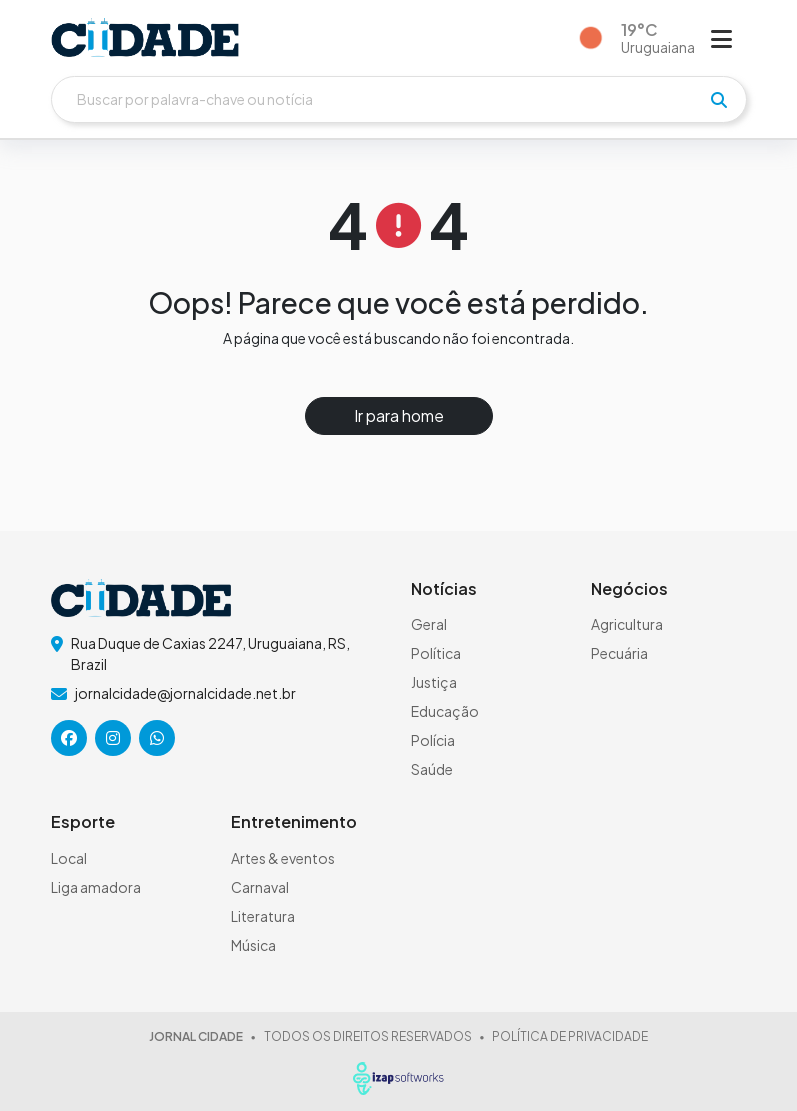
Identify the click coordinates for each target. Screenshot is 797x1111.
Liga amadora (96, 887)
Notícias (444, 588)
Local (69, 858)
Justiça (434, 682)
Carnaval (260, 887)
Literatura (263, 916)
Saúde (432, 769)
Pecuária (619, 653)
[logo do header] (145, 38)
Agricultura (627, 624)
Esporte (83, 821)
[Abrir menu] (721, 38)
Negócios (629, 588)
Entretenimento (294, 821)
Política (436, 653)
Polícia (433, 740)
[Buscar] (399, 99)
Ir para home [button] (399, 415)
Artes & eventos (283, 858)
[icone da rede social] (69, 738)
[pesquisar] (719, 100)
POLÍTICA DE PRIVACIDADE (570, 1036)
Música (253, 945)
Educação (445, 711)
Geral (429, 624)
